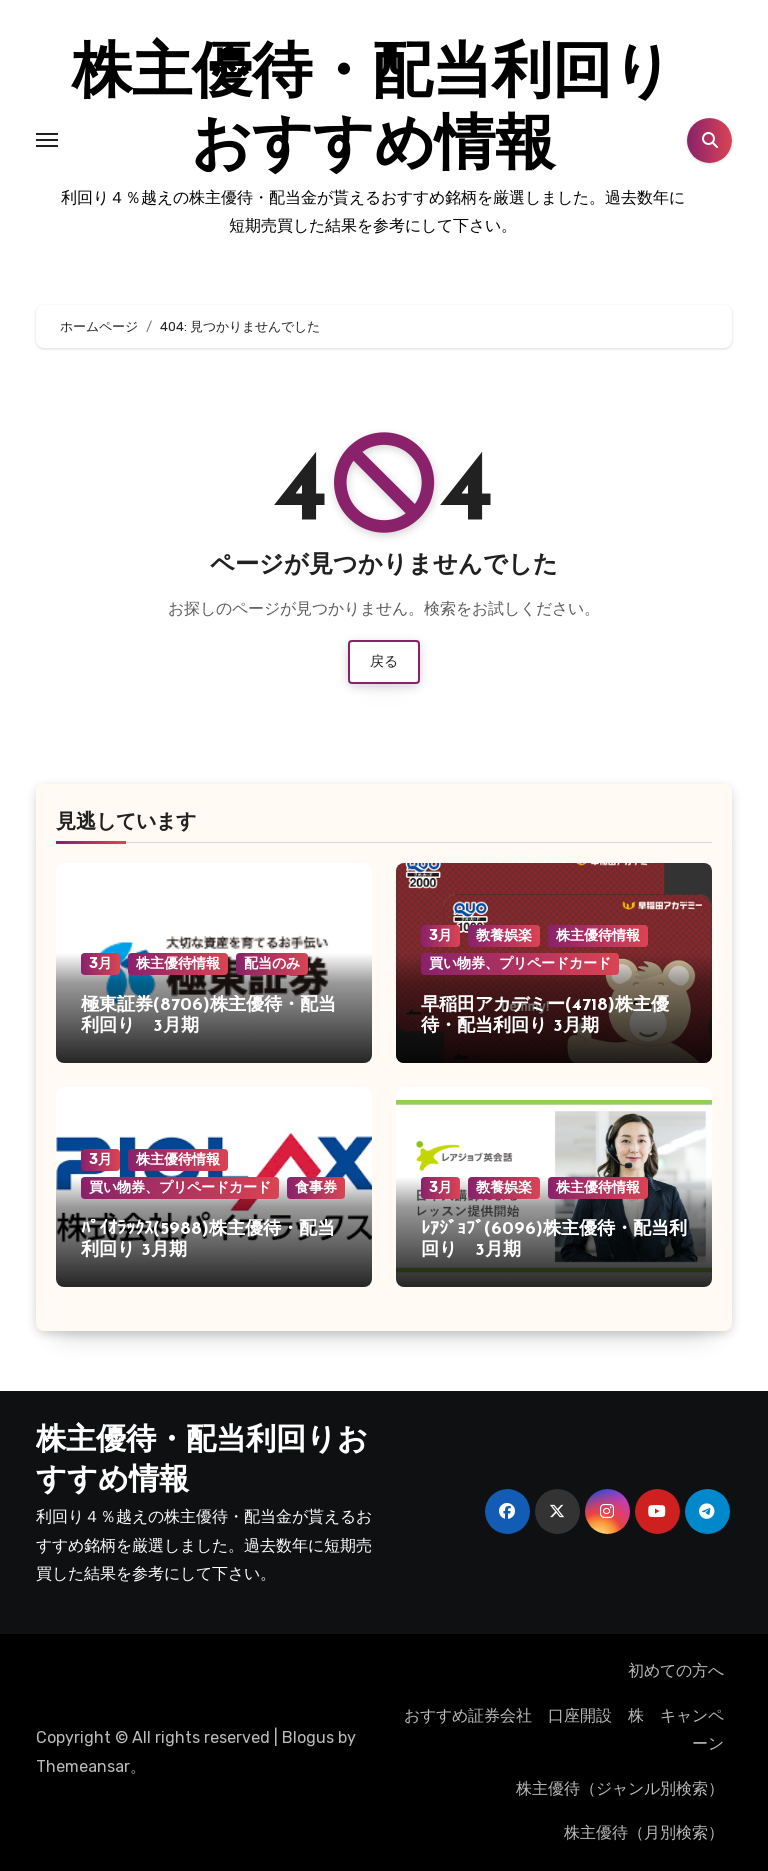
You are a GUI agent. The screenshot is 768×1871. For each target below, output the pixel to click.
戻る (384, 661)
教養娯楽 (504, 935)
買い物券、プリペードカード (520, 963)
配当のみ (272, 963)
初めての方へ (676, 1670)
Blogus (308, 1737)
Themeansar (83, 1766)
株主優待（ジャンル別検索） (620, 1788)
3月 (100, 963)
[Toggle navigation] (47, 140)
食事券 (316, 1187)
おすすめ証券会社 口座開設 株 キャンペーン (568, 1729)
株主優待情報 (178, 963)
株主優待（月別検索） (644, 1832)
